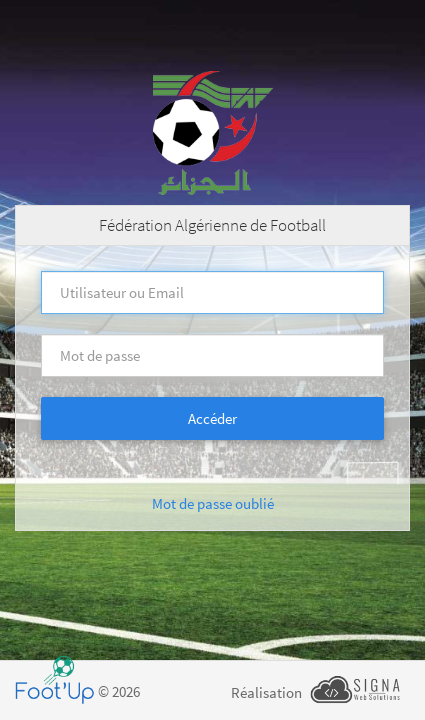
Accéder (212, 418)
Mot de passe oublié (213, 503)
